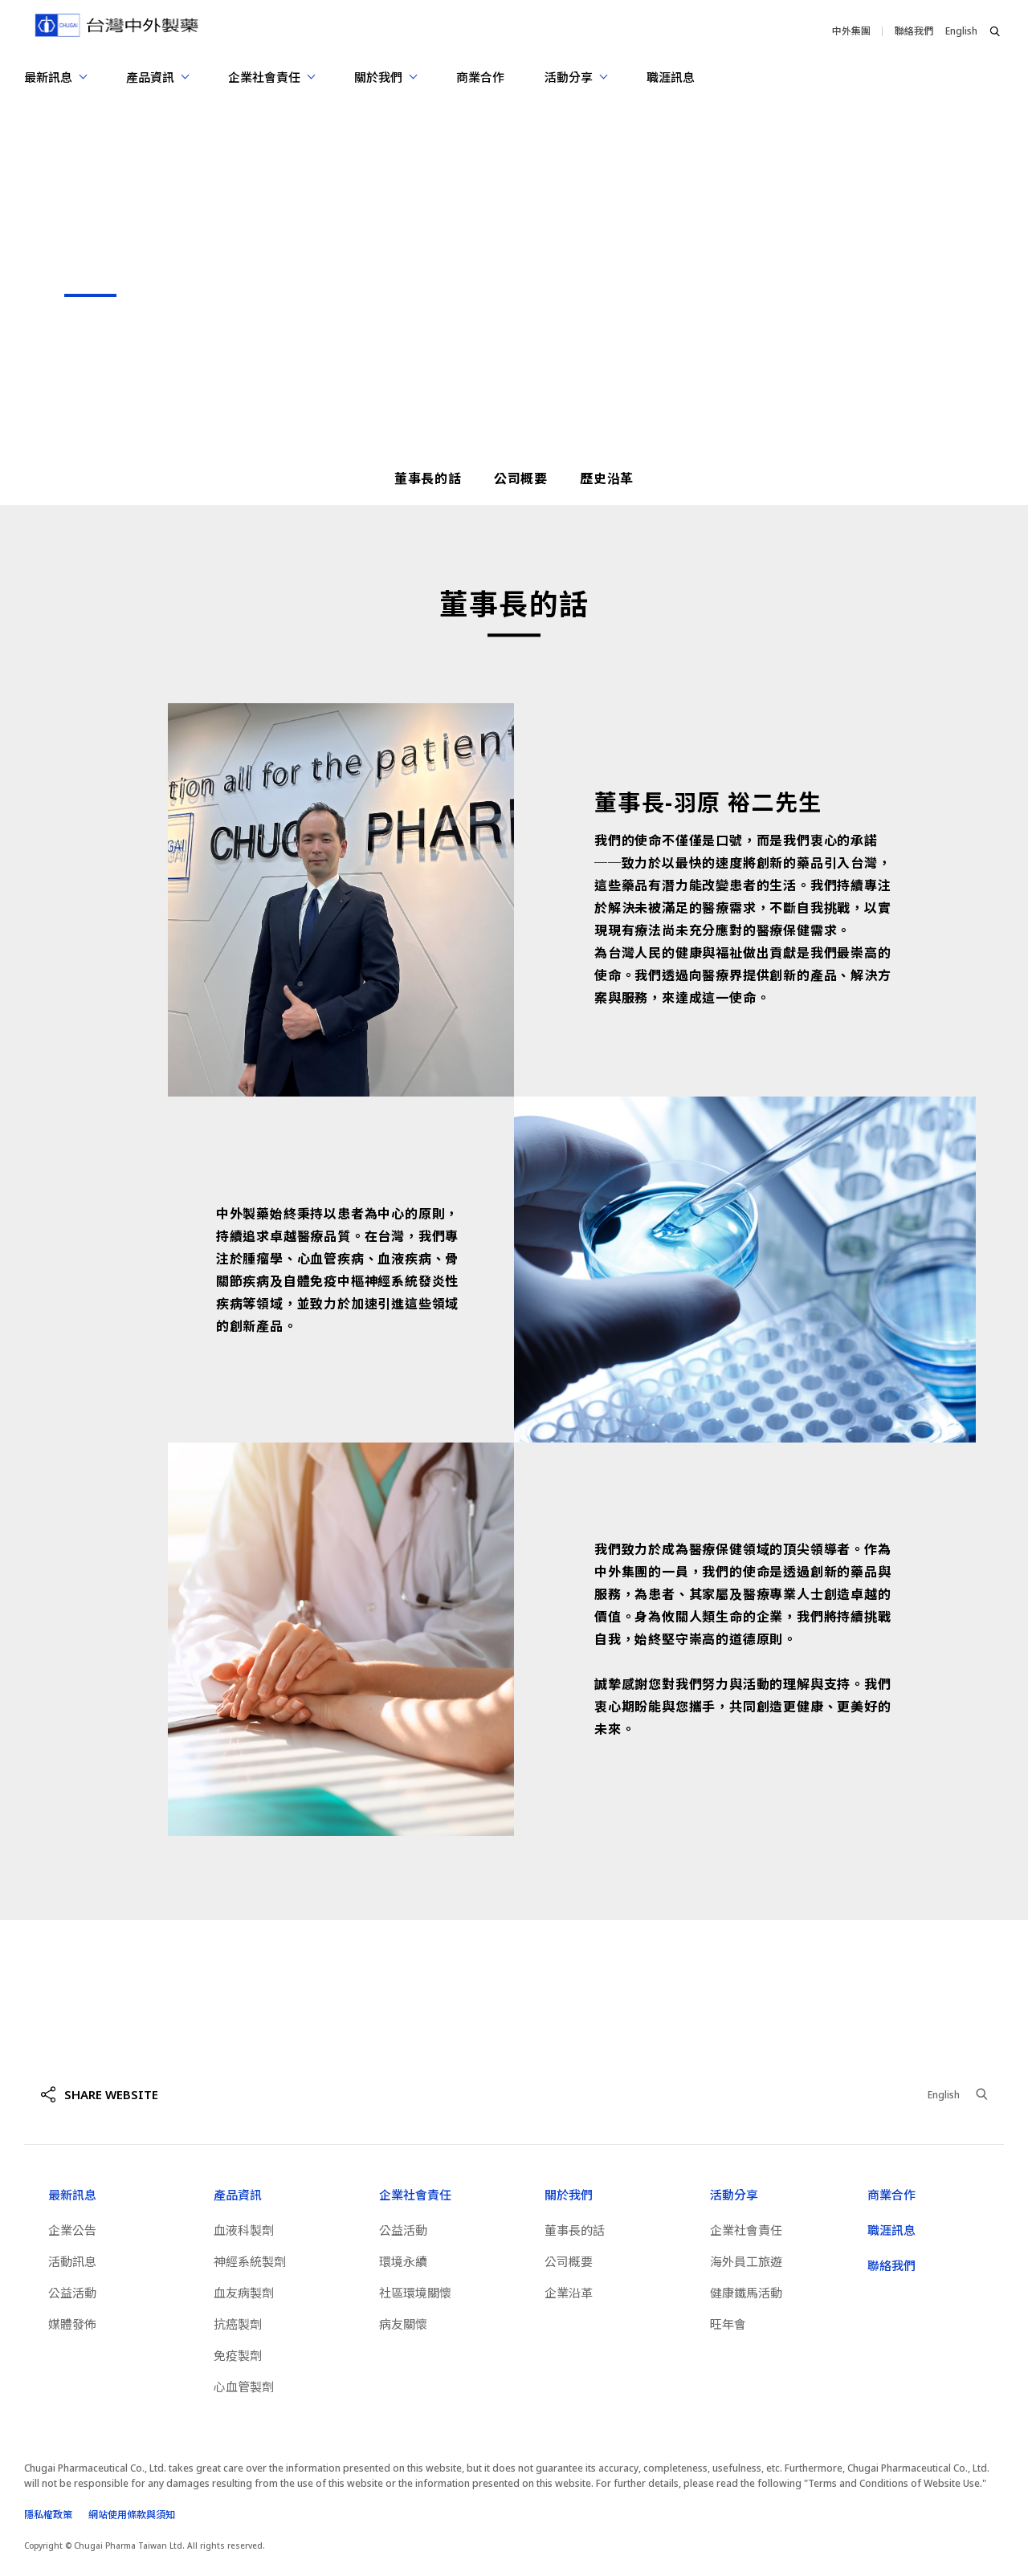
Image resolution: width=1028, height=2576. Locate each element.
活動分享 (734, 2195)
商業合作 (480, 77)
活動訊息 (72, 2261)
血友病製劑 (244, 2293)
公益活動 (72, 2293)
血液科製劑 (244, 2230)
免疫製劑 (238, 2355)
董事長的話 (428, 478)
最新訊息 (72, 2195)
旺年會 (728, 2324)
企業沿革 (569, 2293)
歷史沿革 (607, 478)
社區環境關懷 (415, 2293)
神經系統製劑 (250, 2261)
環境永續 (403, 2261)
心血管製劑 (244, 2387)
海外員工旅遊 (746, 2261)
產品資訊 (238, 2195)
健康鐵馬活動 (746, 2293)
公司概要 (521, 478)
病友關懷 (403, 2324)
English (961, 31)
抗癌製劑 (238, 2324)
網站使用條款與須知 (131, 2514)
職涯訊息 (671, 77)
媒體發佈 (72, 2324)
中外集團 (851, 31)
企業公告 (72, 2230)
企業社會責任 (415, 2195)
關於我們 (569, 2195)
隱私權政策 (48, 2514)
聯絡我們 (914, 31)
